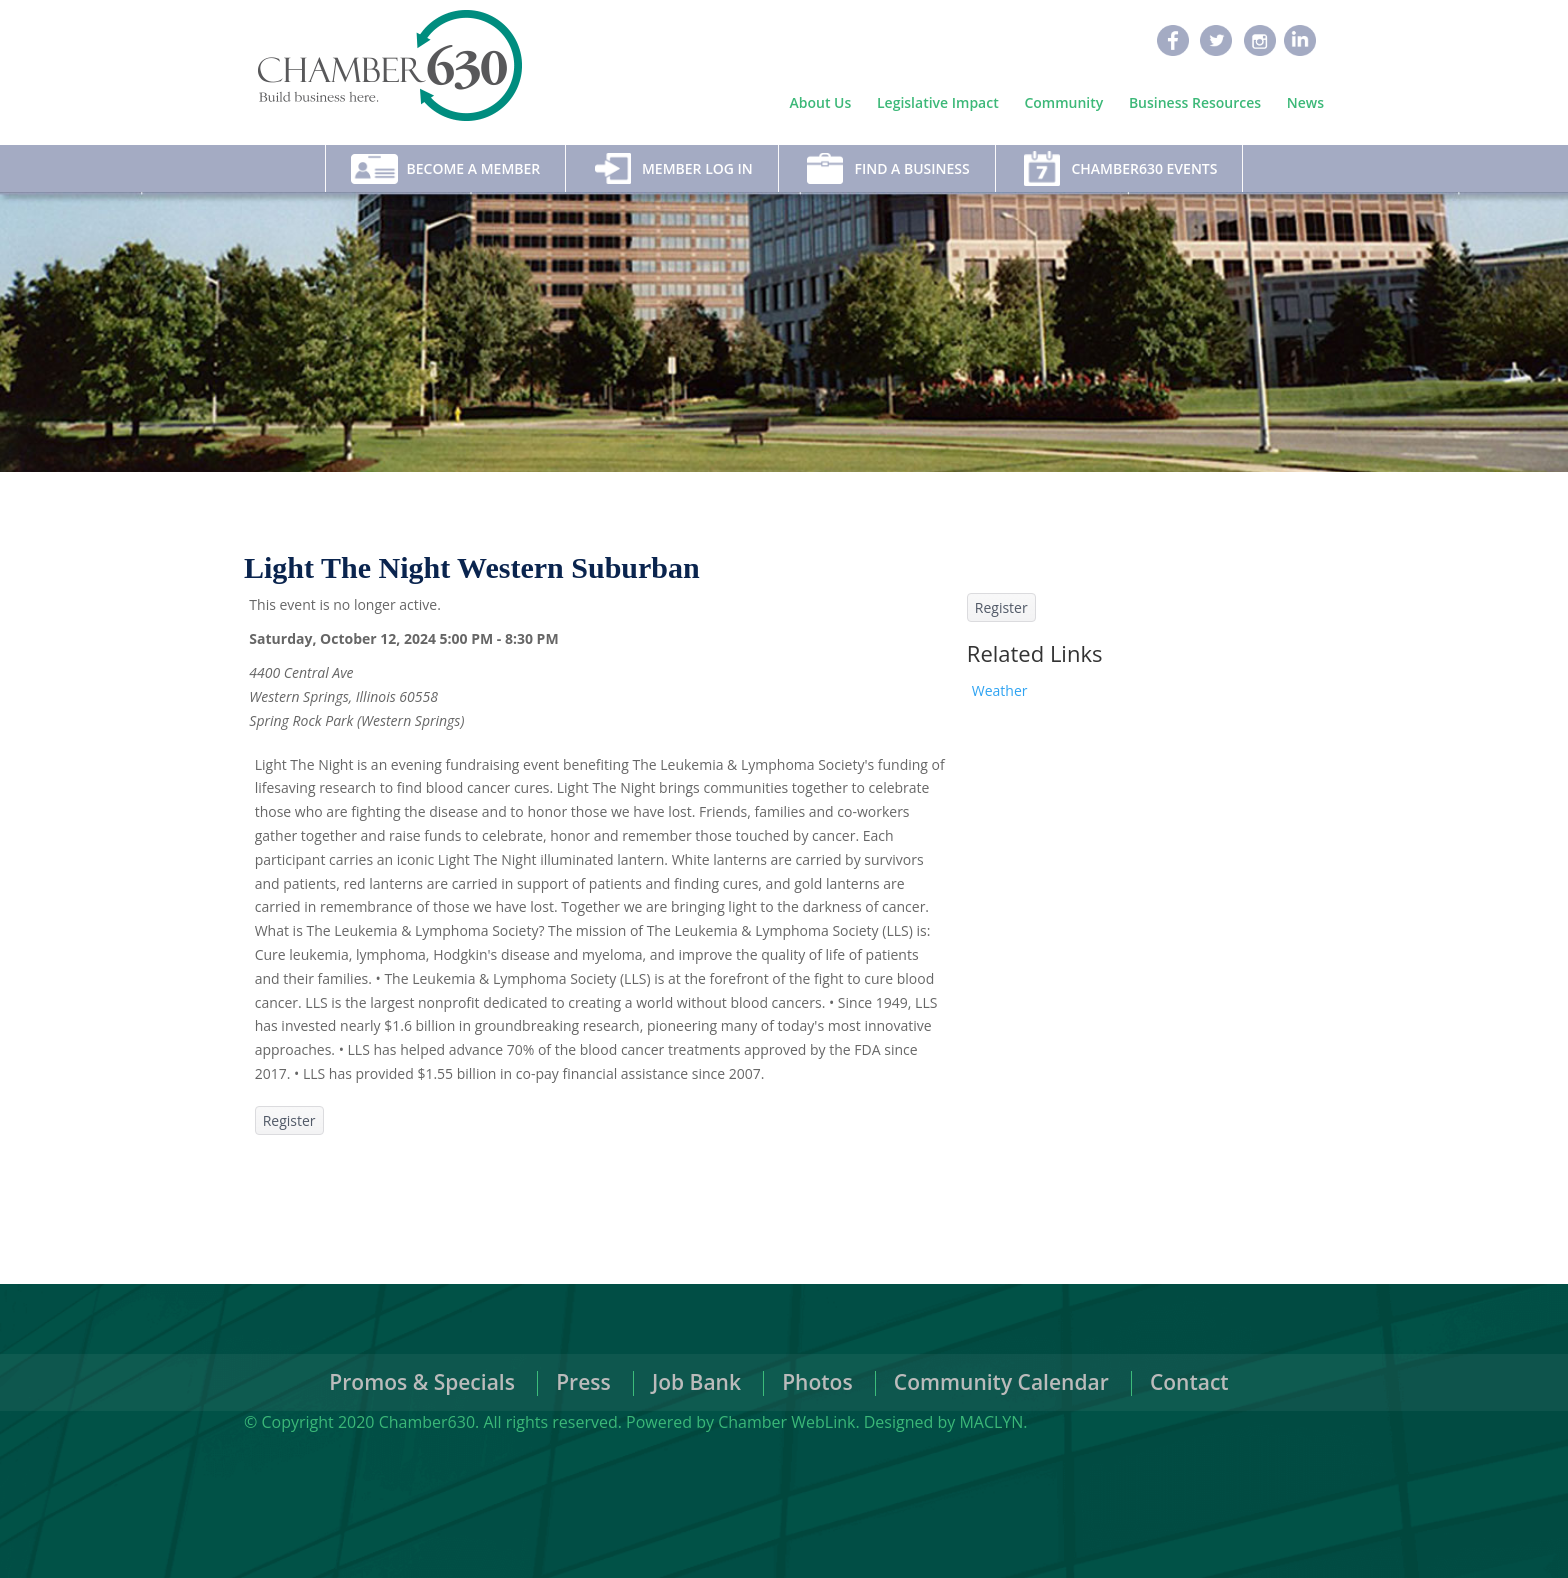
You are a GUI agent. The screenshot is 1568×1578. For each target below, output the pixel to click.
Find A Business (911, 168)
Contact (1189, 1382)
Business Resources (1195, 103)
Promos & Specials (422, 1382)
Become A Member (474, 168)
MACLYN (991, 1422)
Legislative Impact (938, 103)
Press (583, 1382)
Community (1063, 103)
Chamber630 (427, 1422)
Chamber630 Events (1144, 168)
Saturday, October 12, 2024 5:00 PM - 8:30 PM (403, 638)
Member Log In (697, 168)
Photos (817, 1382)
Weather (1000, 690)
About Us (821, 103)
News (1305, 103)
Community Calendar (1001, 1382)
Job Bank (696, 1382)
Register (289, 1120)
